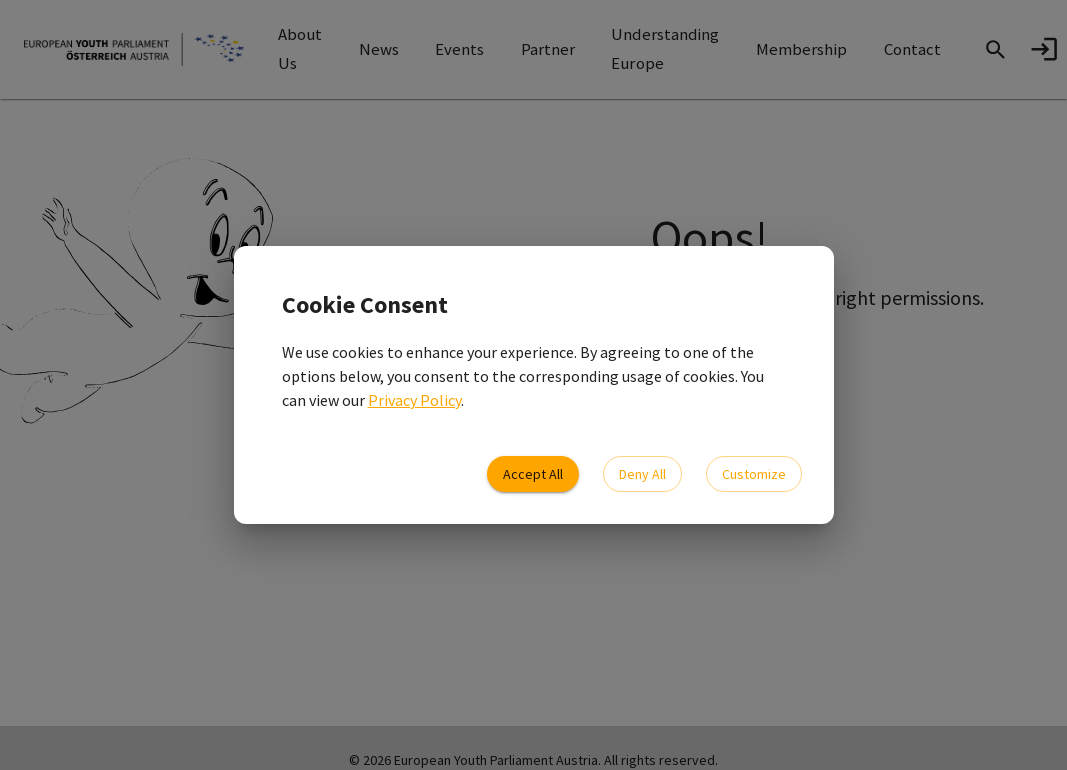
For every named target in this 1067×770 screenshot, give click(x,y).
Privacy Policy (414, 400)
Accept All (533, 474)
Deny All (642, 474)
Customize (754, 474)
